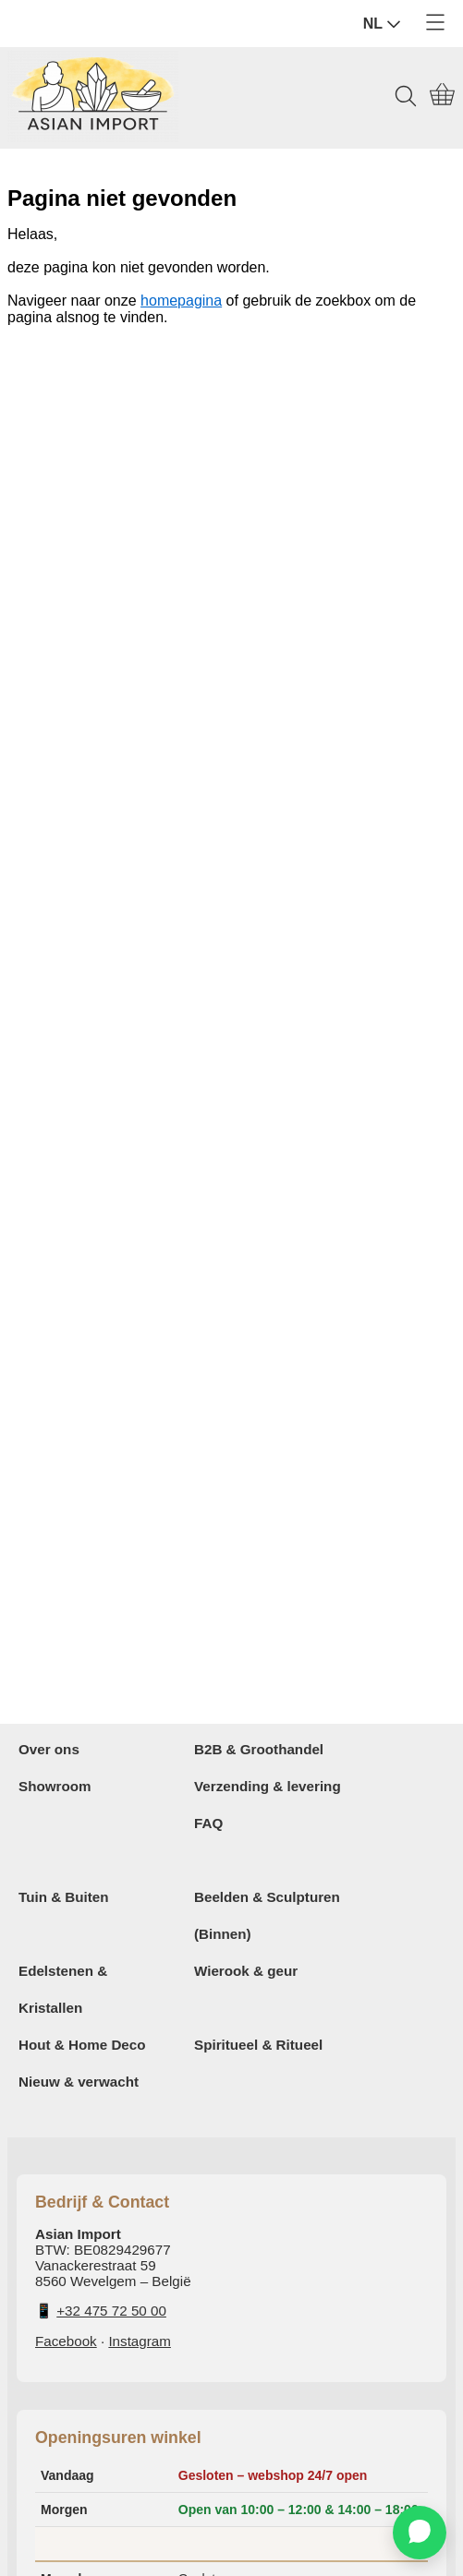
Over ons (48, 1749)
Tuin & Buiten (63, 1897)
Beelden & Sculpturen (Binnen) (267, 1915)
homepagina (181, 300)
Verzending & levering (267, 1786)
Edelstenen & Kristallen (62, 1989)
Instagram (139, 2341)
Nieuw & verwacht (78, 2081)
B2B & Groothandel (258, 1749)
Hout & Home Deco (82, 2044)
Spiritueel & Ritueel (258, 2044)
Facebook (66, 2341)
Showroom (54, 1786)
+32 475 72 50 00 (111, 2310)
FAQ (208, 1823)
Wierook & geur (246, 1971)
